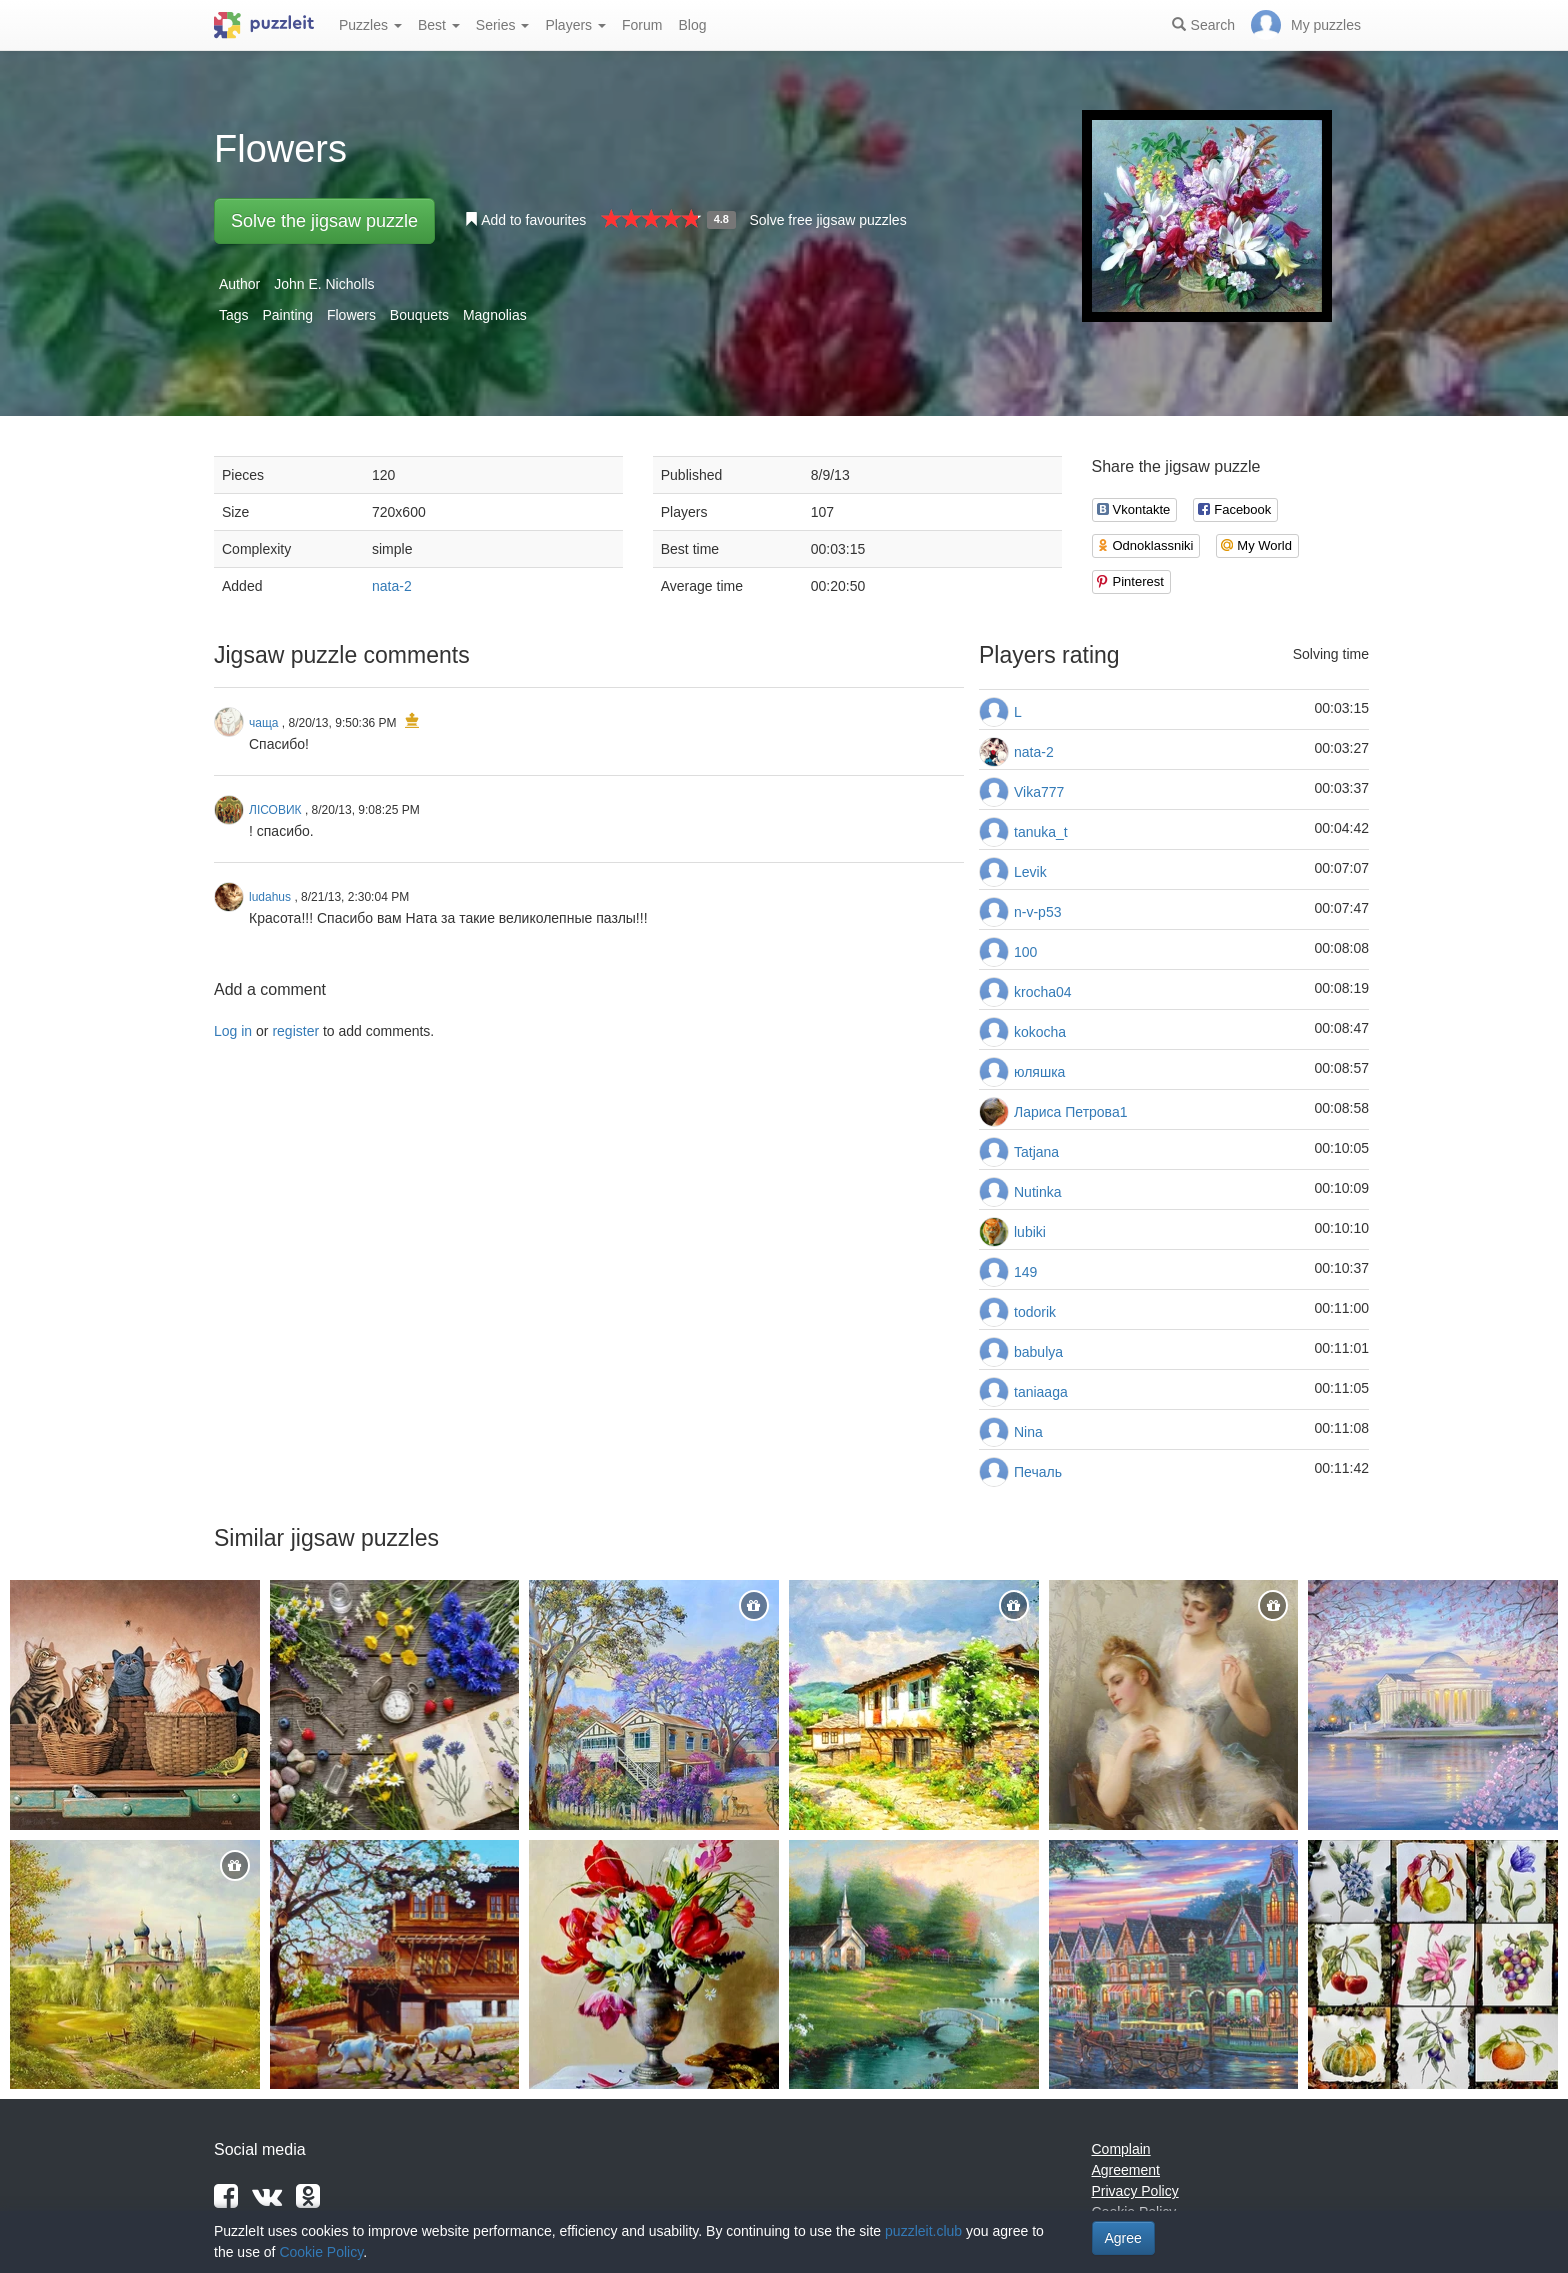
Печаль (1038, 1472)
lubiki (1030, 1232)
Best (439, 25)
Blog (692, 25)
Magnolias (495, 315)
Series (503, 25)
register (295, 1031)
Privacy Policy (1135, 2191)
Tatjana (1036, 1152)
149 (1025, 1272)
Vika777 (1039, 792)
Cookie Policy (321, 2252)
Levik (1030, 872)
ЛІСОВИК (275, 810)
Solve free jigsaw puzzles (827, 220)
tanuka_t (1041, 832)
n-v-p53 (1037, 912)
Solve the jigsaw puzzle (324, 221)
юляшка (1039, 1072)
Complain (1121, 2149)
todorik (1035, 1312)
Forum (642, 25)
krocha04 (1043, 992)
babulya (1038, 1352)
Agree (1123, 2238)
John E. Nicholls (324, 284)
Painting (287, 315)
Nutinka (1037, 1192)
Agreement (1126, 2170)
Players (575, 25)
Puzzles (370, 25)
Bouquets (419, 315)
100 (1025, 952)
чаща (263, 723)
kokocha (1040, 1032)
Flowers (351, 315)
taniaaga (1041, 1392)
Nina (1028, 1432)
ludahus (270, 897)
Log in (233, 1031)
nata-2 (392, 586)
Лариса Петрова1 (1070, 1112)
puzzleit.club (923, 2231)
